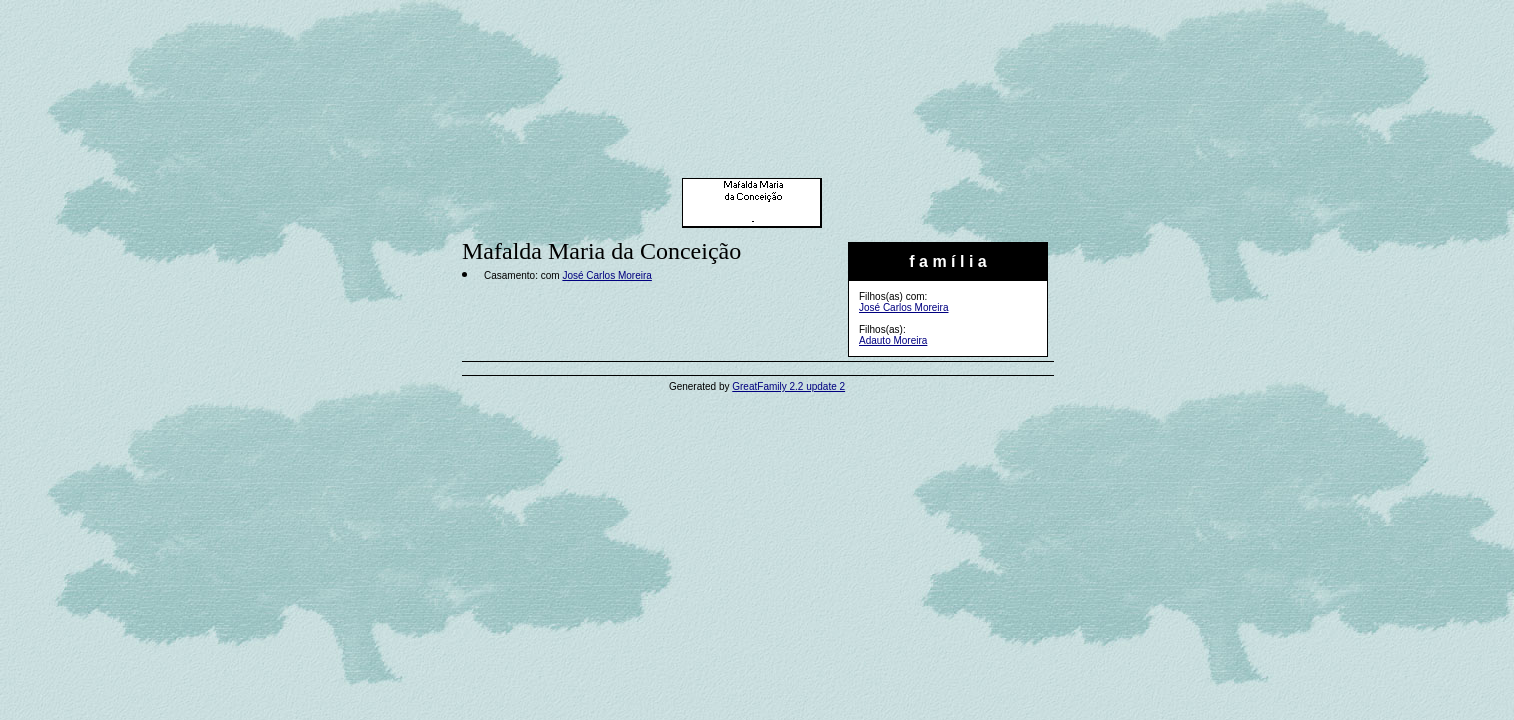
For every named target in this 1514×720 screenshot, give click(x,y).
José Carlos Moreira (903, 307)
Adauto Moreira (893, 340)
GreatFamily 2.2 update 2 (788, 386)
